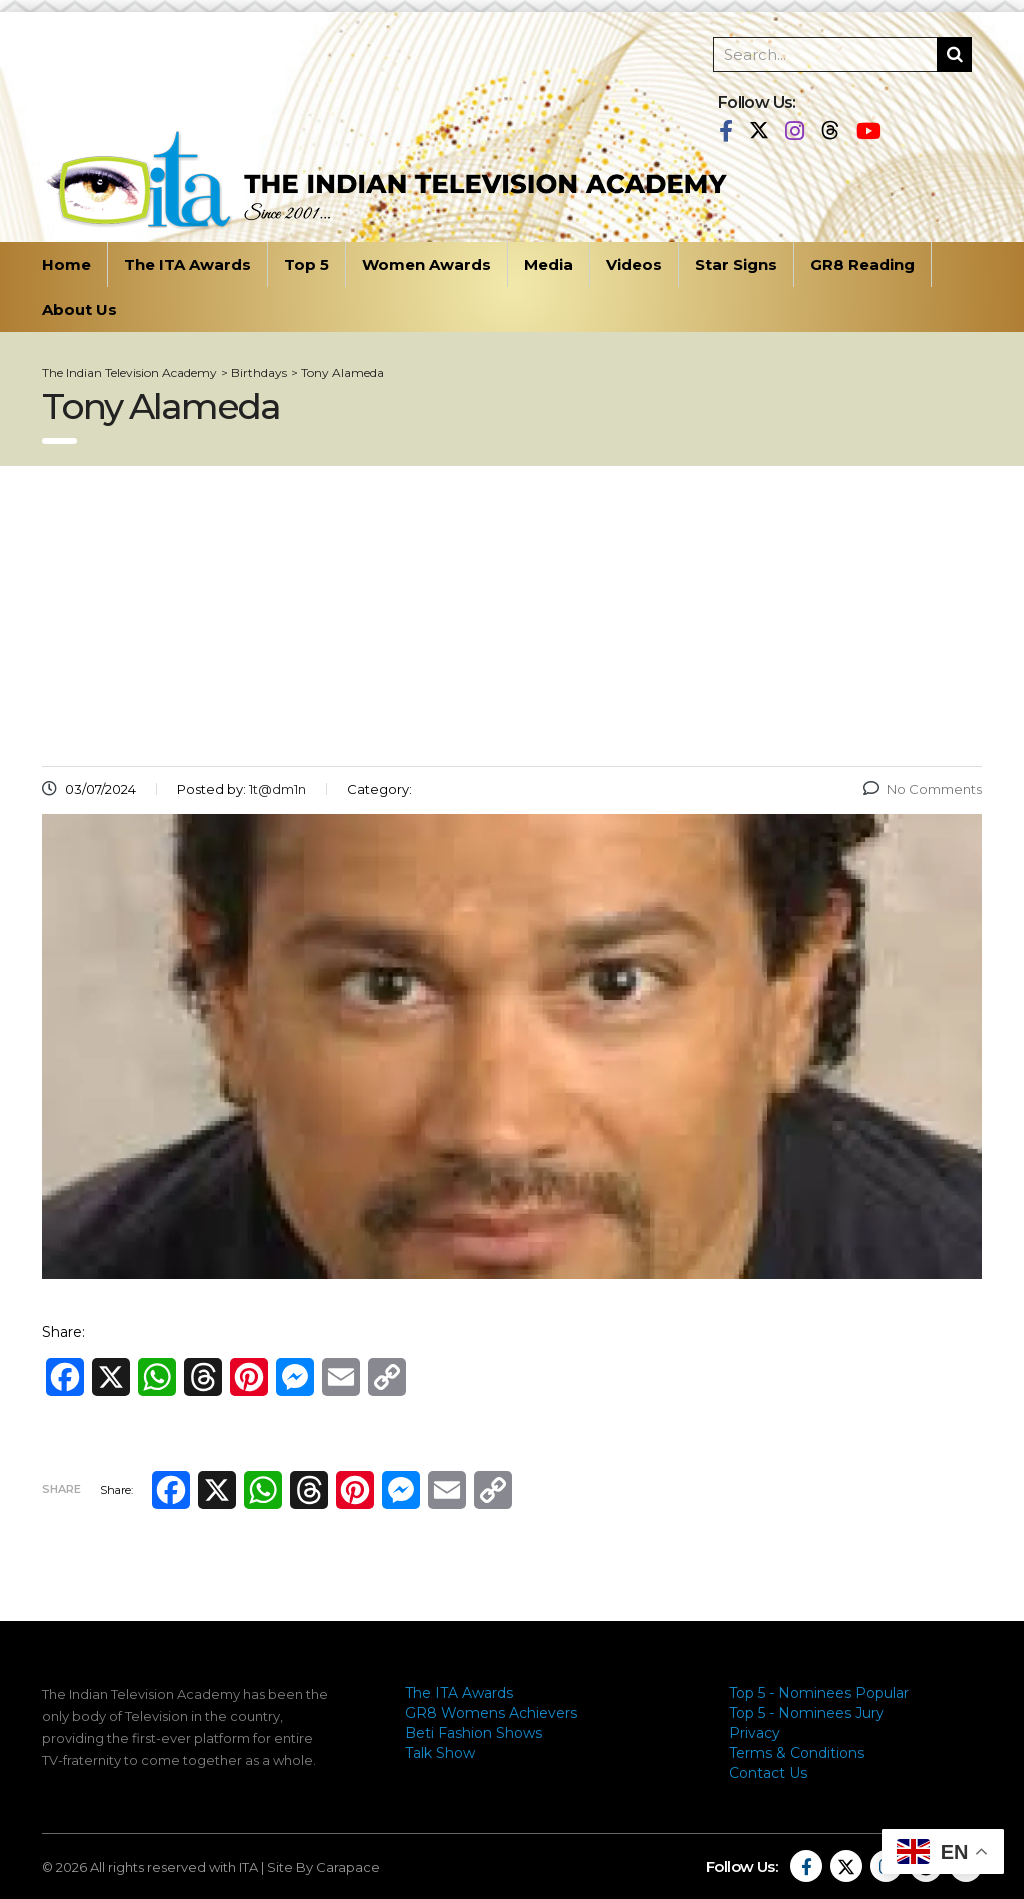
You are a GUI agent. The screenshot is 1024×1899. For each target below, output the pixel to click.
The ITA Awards (187, 264)
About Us (79, 309)
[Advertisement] (512, 616)
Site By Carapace (323, 1867)
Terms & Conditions (796, 1753)
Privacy (754, 1733)
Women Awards (426, 264)
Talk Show (440, 1753)
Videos (634, 264)
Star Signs (736, 264)
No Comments (922, 789)
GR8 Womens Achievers (491, 1713)
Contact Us (768, 1773)
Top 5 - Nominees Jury (806, 1713)
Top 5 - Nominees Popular (819, 1693)
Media (548, 264)
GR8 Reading (862, 264)
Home (66, 264)
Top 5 (306, 264)
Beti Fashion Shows (473, 1733)
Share (61, 1489)
